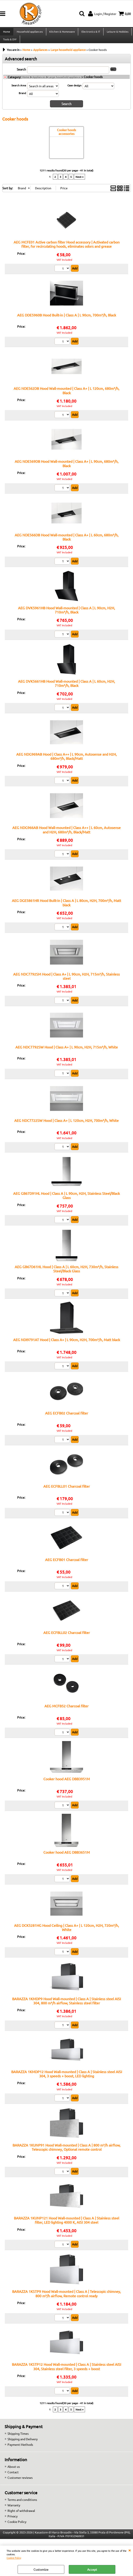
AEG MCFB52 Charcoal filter (66, 1710)
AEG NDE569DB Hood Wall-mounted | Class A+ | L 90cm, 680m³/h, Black (66, 468)
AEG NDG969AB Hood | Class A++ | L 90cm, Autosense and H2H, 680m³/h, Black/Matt (66, 761)
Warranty (13, 2510)
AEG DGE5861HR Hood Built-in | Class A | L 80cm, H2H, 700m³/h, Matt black (66, 907)
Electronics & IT (90, 33)
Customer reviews (20, 2482)
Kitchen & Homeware (61, 33)
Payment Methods (20, 2449)
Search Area (18, 90)
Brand (22, 98)
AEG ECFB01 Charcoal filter (66, 1564)
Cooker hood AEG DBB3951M (66, 1783)
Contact (13, 2477)
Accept (92, 2569)
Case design (74, 90)
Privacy (12, 2521)
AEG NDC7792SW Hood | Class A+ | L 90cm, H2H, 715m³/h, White (66, 1052)
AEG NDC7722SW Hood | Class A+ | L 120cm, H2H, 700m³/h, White (66, 1125)
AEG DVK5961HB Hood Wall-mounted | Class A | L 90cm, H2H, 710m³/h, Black (66, 614)
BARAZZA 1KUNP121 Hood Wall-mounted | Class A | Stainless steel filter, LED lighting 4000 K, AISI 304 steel (66, 2225)
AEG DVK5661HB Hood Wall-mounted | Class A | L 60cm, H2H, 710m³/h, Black (66, 688)
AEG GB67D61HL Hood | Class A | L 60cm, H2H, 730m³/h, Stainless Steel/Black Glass (66, 1273)
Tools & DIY (10, 43)
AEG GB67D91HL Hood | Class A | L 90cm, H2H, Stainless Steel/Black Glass (66, 1200)
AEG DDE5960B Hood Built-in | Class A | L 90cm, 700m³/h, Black (66, 320)
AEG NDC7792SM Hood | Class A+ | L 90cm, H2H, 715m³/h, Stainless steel (66, 981)
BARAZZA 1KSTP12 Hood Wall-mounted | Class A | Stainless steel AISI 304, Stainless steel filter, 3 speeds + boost (66, 2371)
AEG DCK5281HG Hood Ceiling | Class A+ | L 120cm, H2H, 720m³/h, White (66, 1932)
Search (21, 74)
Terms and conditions (22, 2504)
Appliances (38, 82)
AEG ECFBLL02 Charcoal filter (66, 1637)
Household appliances (29, 33)
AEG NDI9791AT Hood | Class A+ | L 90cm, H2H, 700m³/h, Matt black (66, 1344)
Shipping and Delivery (22, 2444)
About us (13, 2471)
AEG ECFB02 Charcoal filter (66, 1418)
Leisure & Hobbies (116, 33)
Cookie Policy (14, 2557)
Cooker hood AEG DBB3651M (66, 1857)
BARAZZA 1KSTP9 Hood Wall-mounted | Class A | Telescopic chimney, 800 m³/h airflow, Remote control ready (66, 2298)
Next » (79, 181)
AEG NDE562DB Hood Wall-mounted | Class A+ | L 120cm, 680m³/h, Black (66, 395)
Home (6, 33)
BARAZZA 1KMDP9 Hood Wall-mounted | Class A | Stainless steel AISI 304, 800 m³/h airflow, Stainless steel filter (66, 2005)
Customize (40, 2569)
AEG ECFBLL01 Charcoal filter (66, 1491)
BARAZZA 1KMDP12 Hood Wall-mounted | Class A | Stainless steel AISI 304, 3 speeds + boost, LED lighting (66, 2078)
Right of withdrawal (21, 2515)
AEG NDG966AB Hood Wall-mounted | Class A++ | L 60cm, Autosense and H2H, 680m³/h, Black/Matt (66, 834)
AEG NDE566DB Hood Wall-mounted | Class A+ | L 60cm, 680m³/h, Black (66, 541)
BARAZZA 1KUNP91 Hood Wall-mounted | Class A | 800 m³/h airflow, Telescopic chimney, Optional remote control (66, 2152)
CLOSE (129, 2550)
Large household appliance (64, 82)
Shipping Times (18, 2438)
